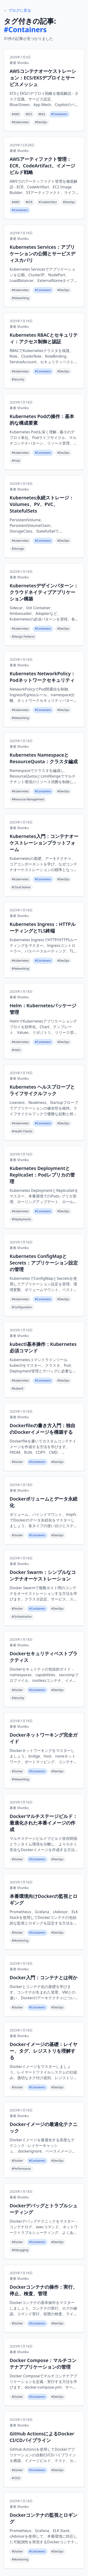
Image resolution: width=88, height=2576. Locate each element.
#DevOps (41, 122)
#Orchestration (22, 1617)
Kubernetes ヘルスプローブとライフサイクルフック (42, 1090)
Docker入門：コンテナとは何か (43, 1977)
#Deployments (21, 1219)
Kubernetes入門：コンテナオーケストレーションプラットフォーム (44, 843)
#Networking (20, 298)
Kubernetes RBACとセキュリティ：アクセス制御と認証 (44, 338)
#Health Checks (22, 1131)
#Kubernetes (20, 122)
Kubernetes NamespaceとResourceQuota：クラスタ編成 (44, 758)
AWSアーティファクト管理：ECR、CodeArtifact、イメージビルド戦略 (42, 165)
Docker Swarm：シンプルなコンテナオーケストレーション (43, 1575)
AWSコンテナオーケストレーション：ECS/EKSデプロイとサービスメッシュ (43, 77)
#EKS (41, 114)
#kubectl (17, 1389)
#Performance (21, 2169)
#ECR (29, 202)
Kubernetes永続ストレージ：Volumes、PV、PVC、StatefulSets (42, 504)
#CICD (16, 2478)
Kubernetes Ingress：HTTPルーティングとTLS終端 (43, 927)
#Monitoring (20, 1941)
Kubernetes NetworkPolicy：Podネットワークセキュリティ (42, 676)
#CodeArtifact (47, 202)
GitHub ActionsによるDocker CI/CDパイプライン (42, 2436)
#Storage (18, 549)
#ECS (29, 114)
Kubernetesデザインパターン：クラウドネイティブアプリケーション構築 (44, 592)
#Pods (16, 461)
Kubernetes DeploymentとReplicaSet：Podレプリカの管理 (42, 1175)
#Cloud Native (21, 887)
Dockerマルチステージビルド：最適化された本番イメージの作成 (43, 1823)
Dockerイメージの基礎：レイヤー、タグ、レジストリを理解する (43, 2051)
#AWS (15, 114)
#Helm (16, 1050)
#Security (18, 379)
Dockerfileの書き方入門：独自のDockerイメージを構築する (42, 1428)
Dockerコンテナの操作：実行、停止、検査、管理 (43, 2290)
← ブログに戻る (17, 10)
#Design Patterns (23, 637)
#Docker (17, 1462)
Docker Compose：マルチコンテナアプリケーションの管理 (43, 2363)
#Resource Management (28, 799)
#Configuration (22, 1307)
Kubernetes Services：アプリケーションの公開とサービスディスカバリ (42, 253)
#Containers (59, 114)
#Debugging (20, 2250)
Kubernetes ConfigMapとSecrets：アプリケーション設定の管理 (44, 1262)
